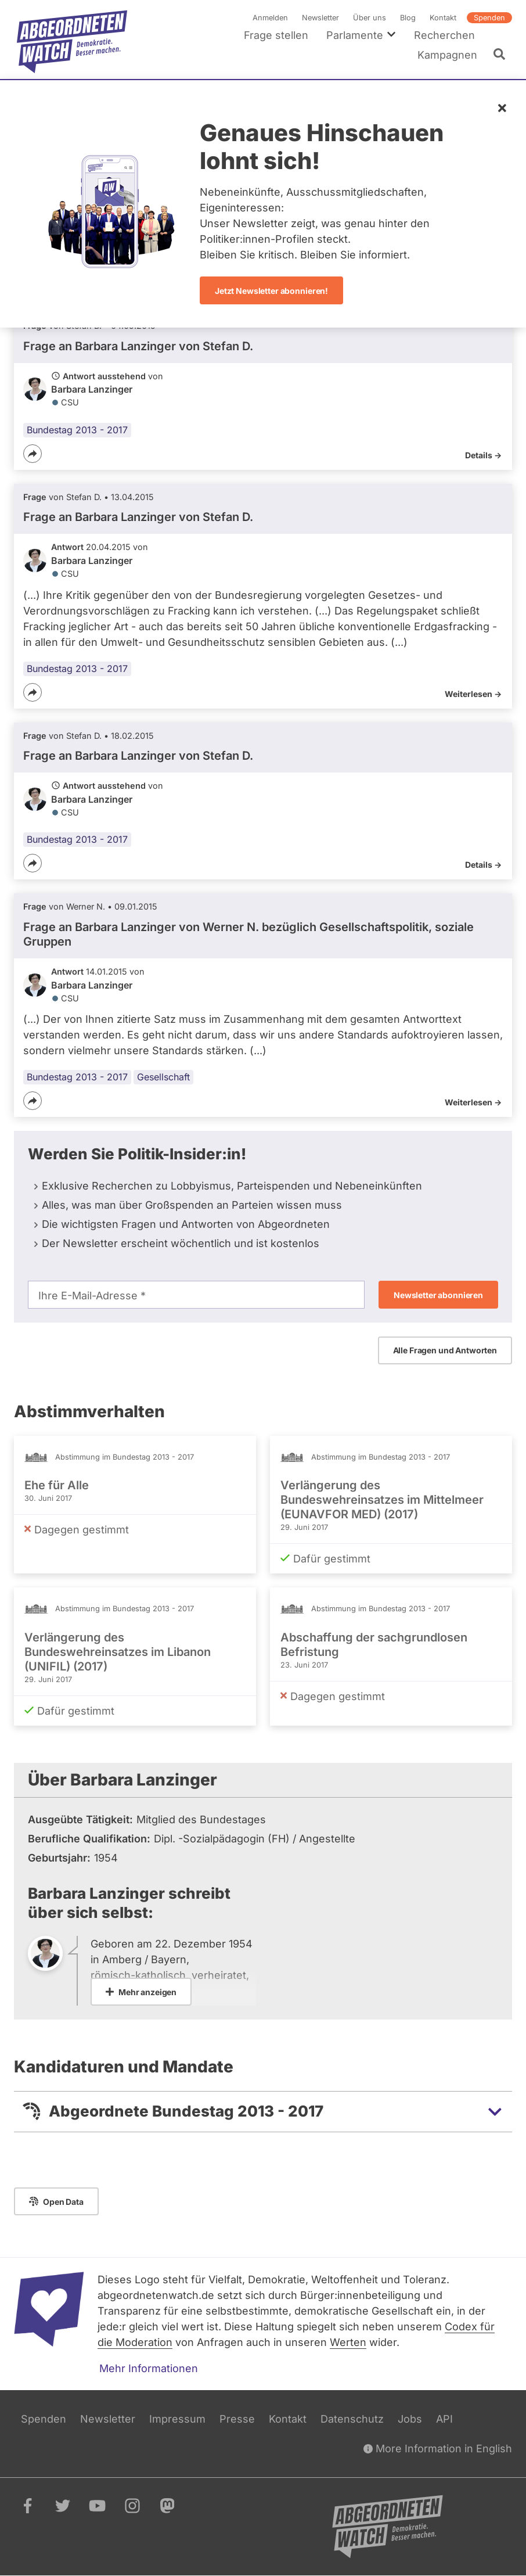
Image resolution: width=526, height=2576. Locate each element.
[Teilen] (32, 453)
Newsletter (320, 17)
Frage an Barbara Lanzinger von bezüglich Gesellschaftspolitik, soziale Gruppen (248, 934)
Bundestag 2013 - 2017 (77, 430)
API (444, 2419)
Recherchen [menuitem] (444, 35)
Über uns (369, 17)
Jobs (410, 2419)
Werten (348, 2342)
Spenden (489, 17)
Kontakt (443, 17)
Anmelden (270, 17)
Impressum (177, 2419)
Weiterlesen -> (473, 694)
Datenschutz (352, 2419)
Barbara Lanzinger (91, 389)
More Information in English (437, 2448)
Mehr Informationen (148, 2368)
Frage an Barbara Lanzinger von (138, 346)
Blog (408, 17)
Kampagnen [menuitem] (447, 55)
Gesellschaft (163, 1077)
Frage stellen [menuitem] (276, 35)
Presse (237, 2419)
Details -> (483, 455)
